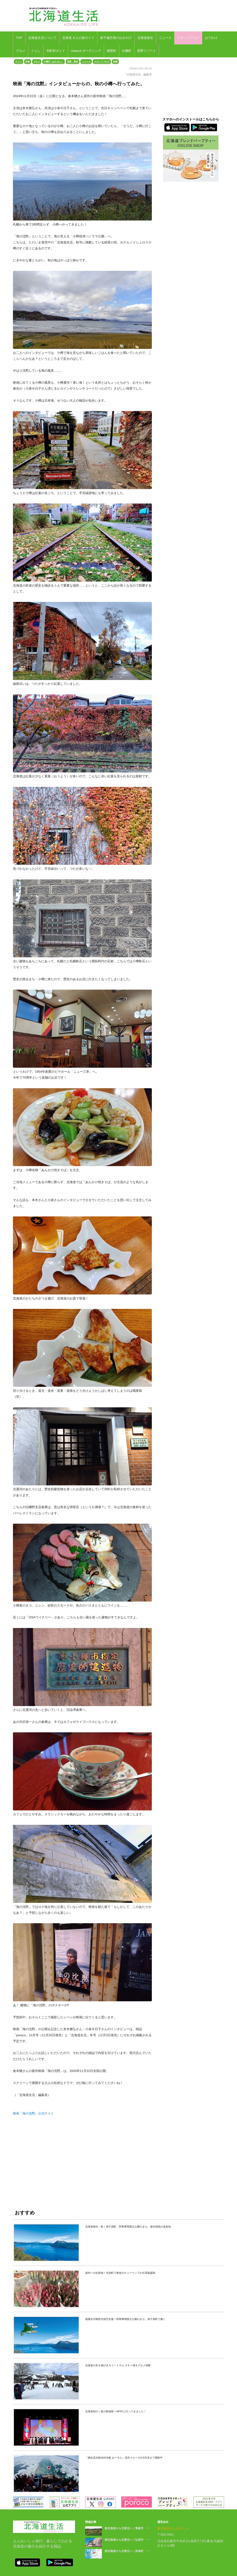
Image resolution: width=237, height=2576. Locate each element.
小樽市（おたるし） (54, 61)
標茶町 (111, 51)
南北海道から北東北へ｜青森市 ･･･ (128, 2528)
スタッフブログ (188, 38)
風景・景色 (72, 61)
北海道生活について (42, 38)
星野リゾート (146, 51)
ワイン (18, 61)
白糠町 (126, 51)
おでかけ (211, 38)
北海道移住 (145, 38)
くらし (36, 51)
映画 (115, 61)
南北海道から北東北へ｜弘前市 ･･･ (128, 2539)
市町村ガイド (55, 51)
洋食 (27, 61)
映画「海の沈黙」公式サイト (33, 2113)
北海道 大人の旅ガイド (78, 38)
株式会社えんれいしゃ (173, 2528)
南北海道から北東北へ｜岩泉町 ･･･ (128, 2551)
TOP (19, 38)
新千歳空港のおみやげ (116, 38)
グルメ (20, 51)
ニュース (165, 38)
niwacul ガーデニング (86, 51)
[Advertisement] (82, 2159)
